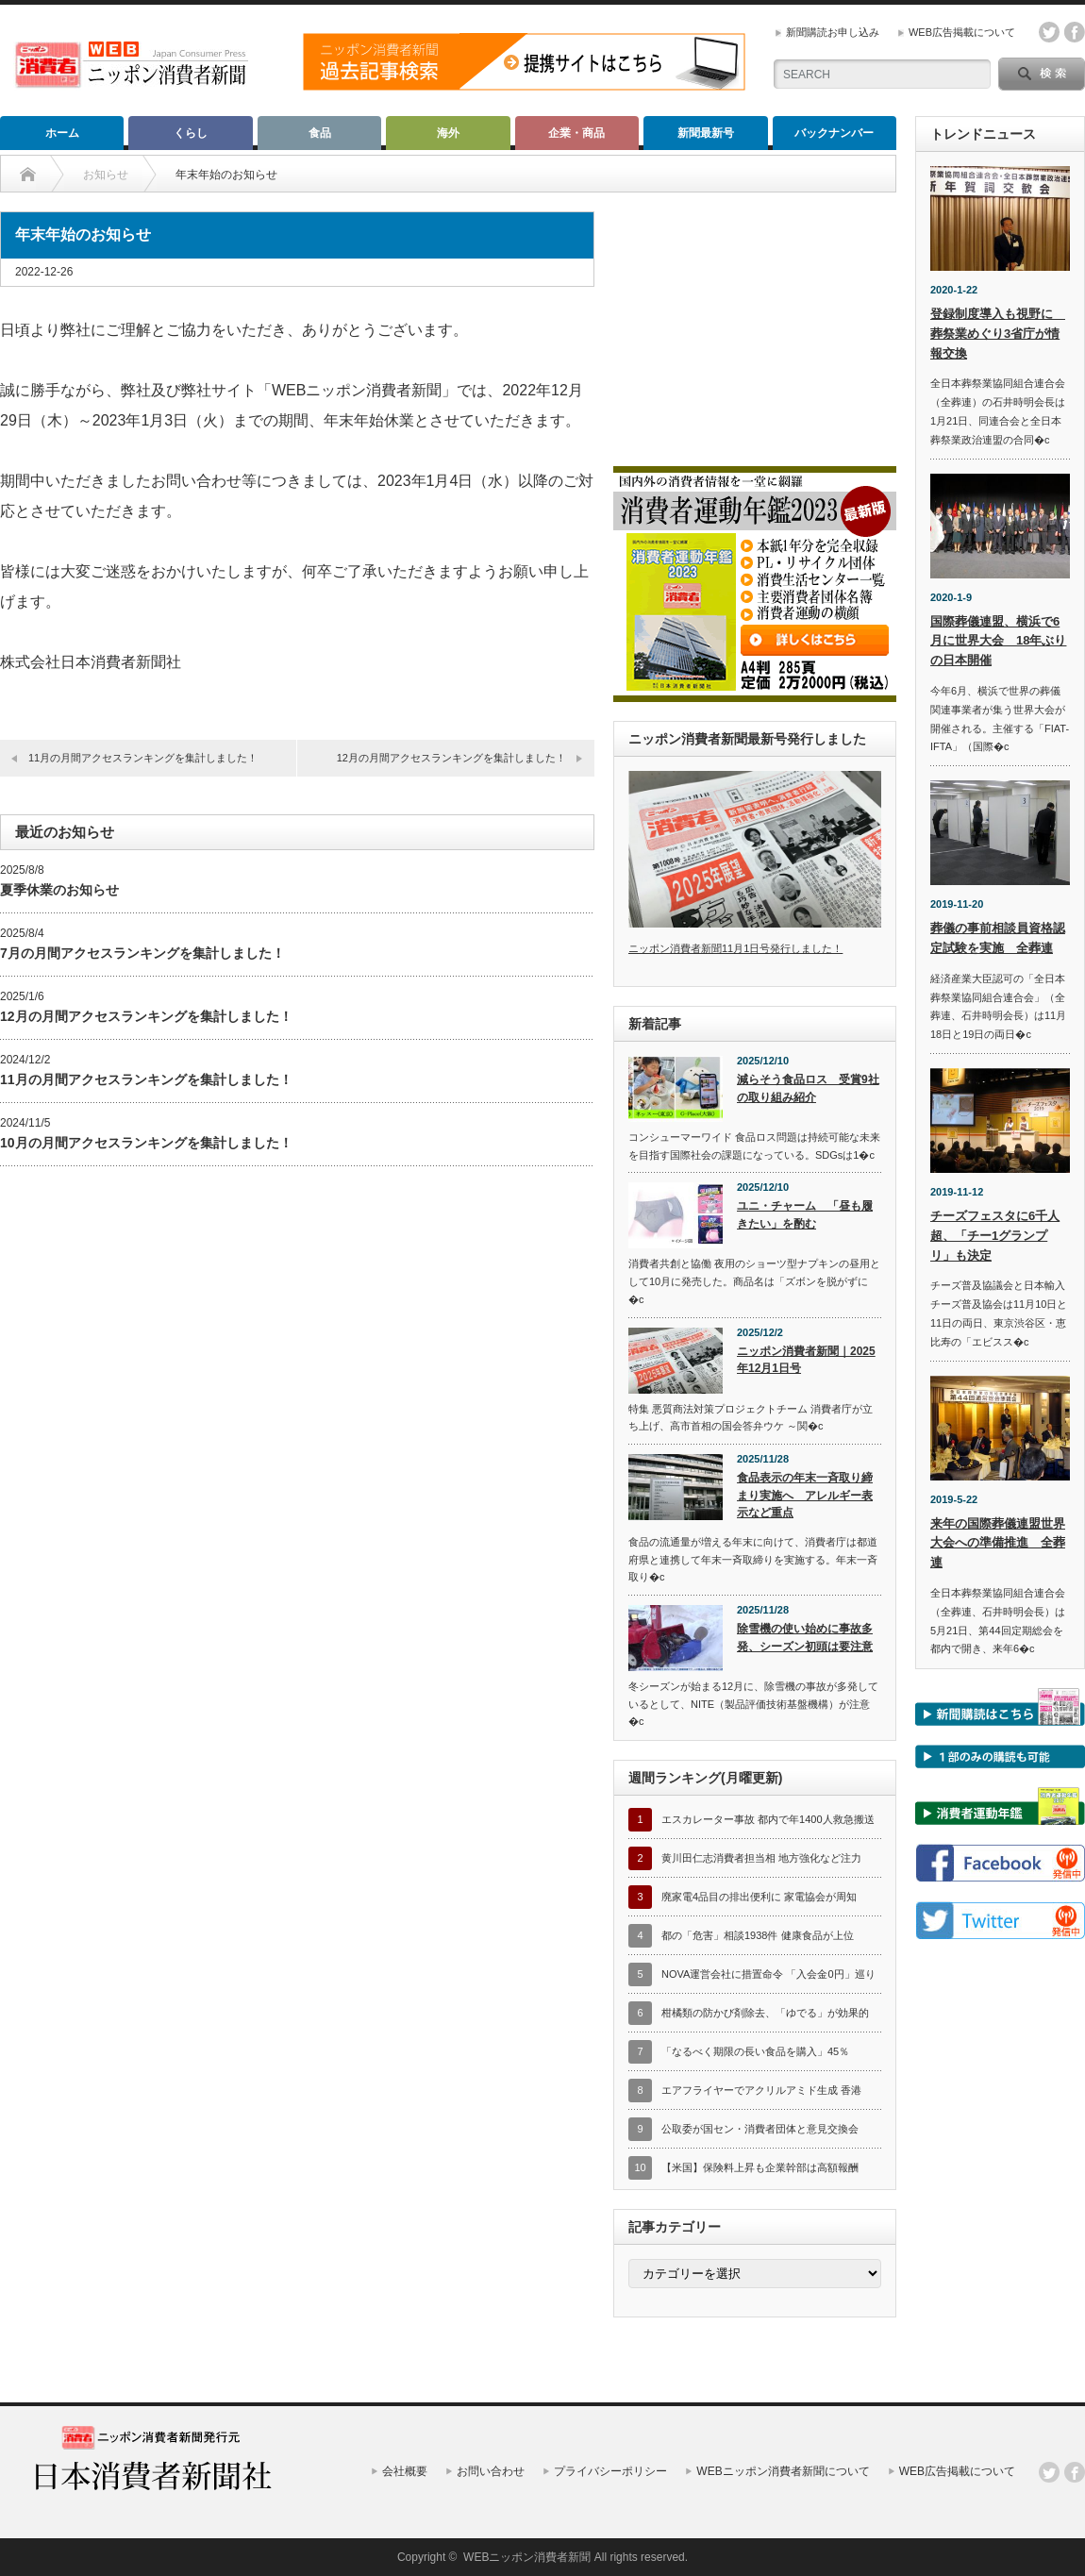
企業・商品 (576, 133)
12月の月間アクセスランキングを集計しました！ (451, 757)
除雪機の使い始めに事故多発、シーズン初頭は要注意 (805, 1637)
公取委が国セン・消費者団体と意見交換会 (760, 2128)
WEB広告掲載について (962, 32)
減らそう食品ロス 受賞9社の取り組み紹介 (808, 1088)
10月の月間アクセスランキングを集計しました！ (146, 1142)
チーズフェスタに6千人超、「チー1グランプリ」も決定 (995, 1236)
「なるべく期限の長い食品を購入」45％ (755, 2051)
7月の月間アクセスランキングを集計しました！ (142, 953)
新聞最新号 (705, 133)
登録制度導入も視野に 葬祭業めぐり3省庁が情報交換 (997, 333)
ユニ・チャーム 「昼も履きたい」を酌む (805, 1214)
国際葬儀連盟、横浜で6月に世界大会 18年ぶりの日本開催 (998, 641)
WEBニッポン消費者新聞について (782, 2471)
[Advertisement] (754, 329)
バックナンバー (834, 133)
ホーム (62, 133)
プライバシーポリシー (610, 2471)
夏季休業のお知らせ (59, 889)
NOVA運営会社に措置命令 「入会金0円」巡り (768, 1974)
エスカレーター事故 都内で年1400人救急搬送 (768, 1819)
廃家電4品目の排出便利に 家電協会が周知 (759, 1896)
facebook (1074, 32)
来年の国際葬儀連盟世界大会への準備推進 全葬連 (997, 1543)
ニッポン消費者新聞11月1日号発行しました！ (735, 948)
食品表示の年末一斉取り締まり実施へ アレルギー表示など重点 (805, 1495)
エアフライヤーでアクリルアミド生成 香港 (761, 2090)
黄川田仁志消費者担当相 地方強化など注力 (761, 1858)
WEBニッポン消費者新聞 (527, 2557)
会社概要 (404, 2471)
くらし (191, 133)
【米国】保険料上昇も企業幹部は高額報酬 (760, 2167)
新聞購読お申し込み (832, 32)
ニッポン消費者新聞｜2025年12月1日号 (806, 1360)
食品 (320, 133)
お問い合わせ (491, 2471)
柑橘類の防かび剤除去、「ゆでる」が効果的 (765, 2012)
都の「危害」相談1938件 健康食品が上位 (757, 1935)
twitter (1049, 32)
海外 (448, 133)
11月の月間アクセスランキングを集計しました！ (143, 757)
